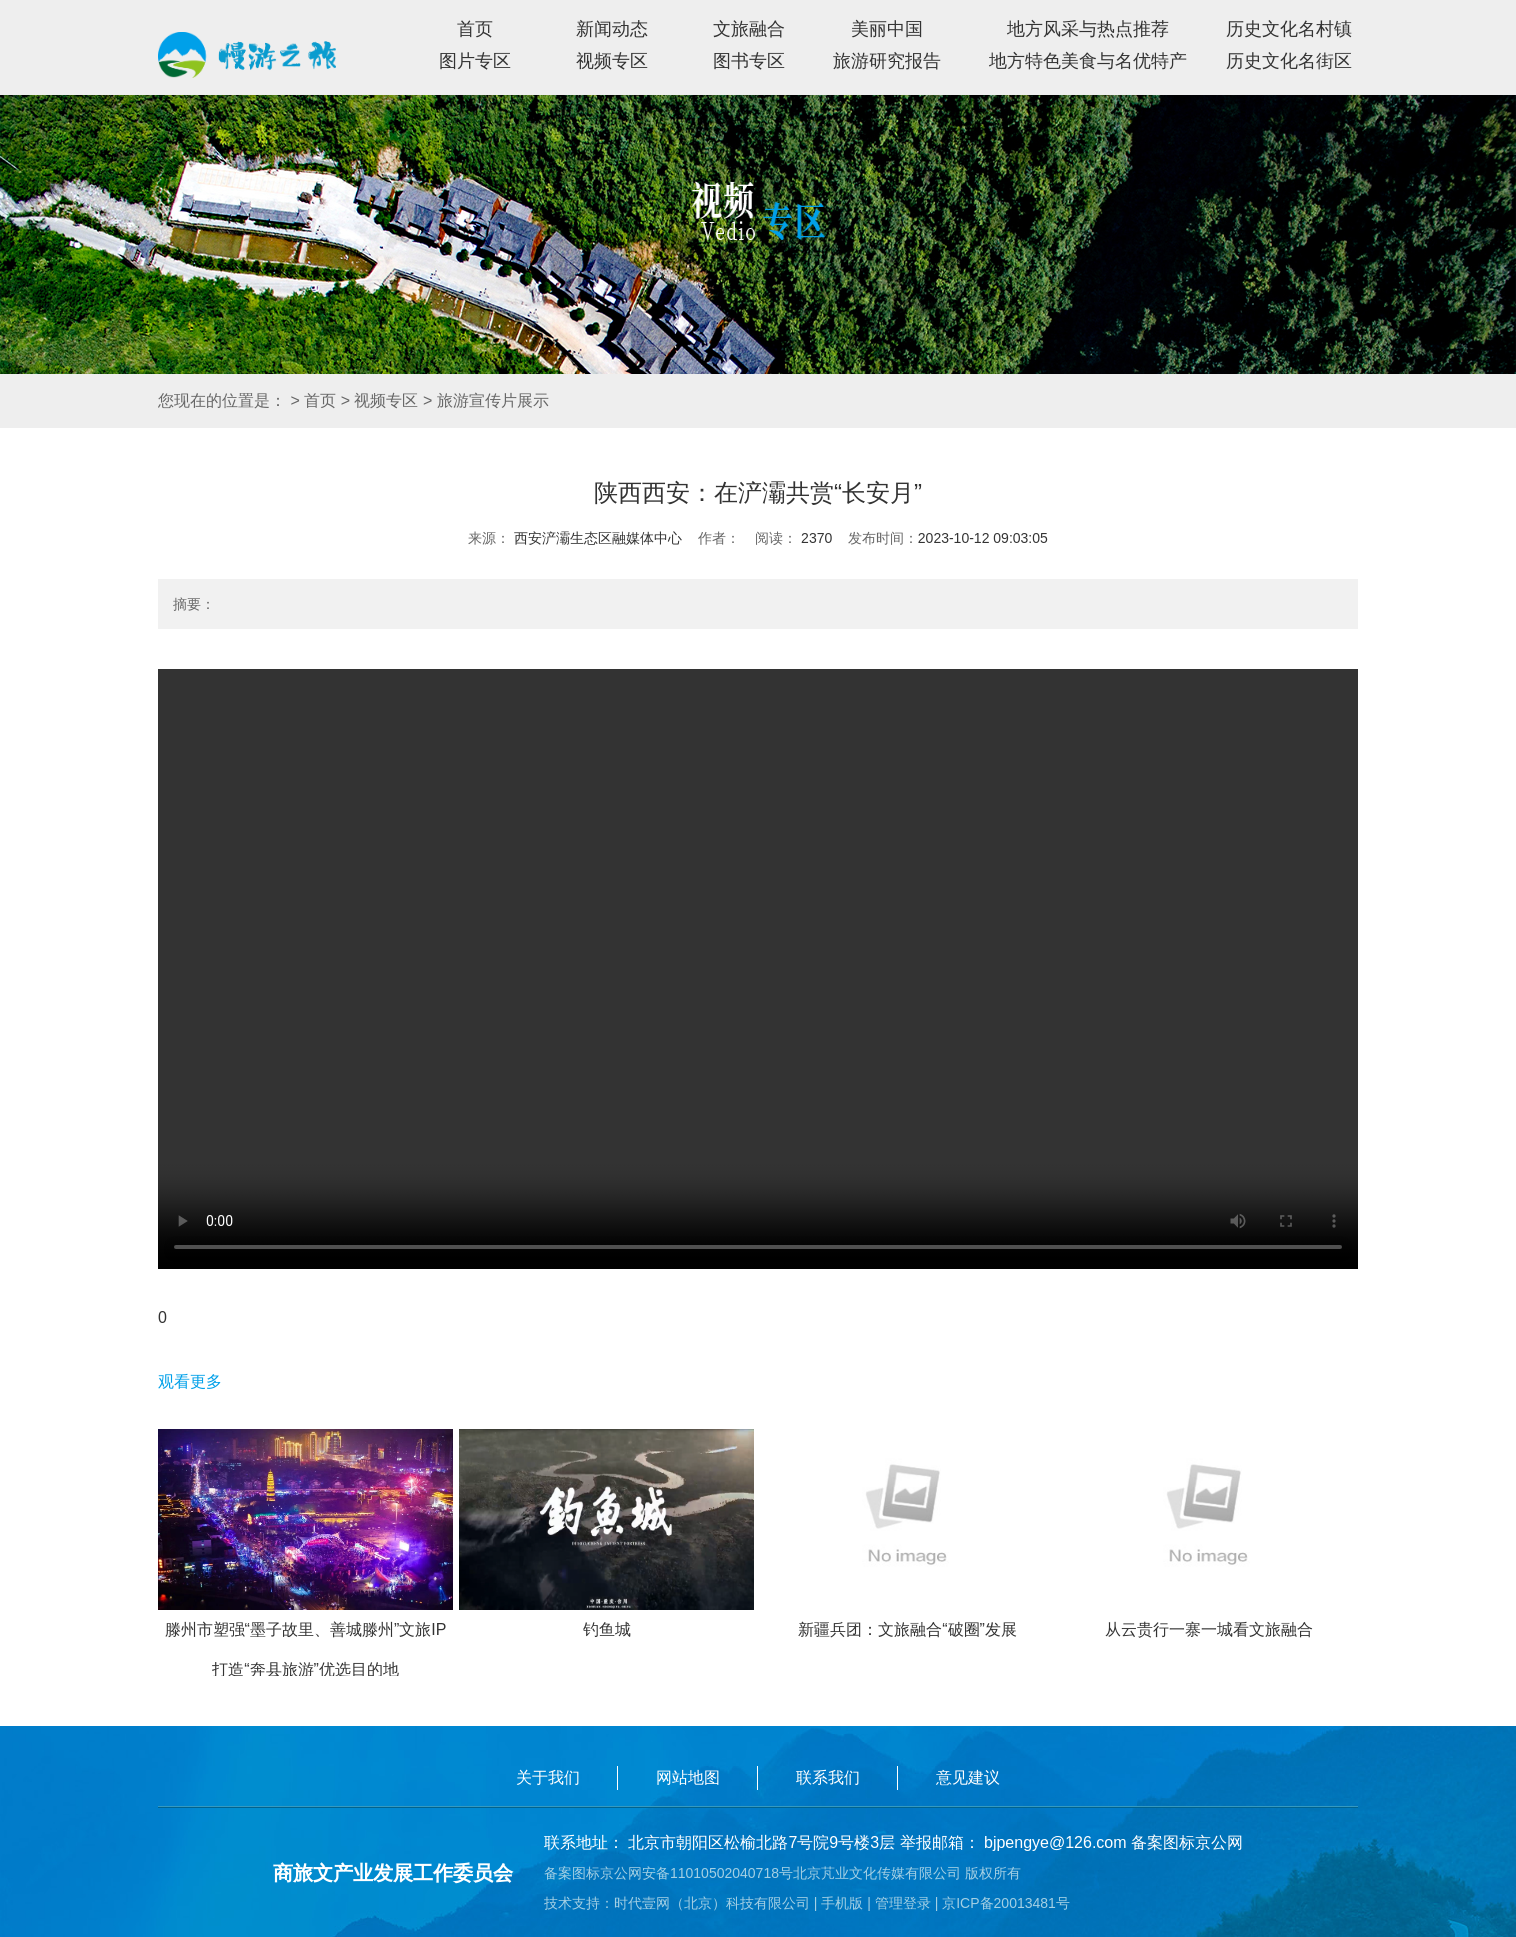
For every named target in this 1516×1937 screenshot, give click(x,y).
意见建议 (968, 1777)
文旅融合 (749, 29)
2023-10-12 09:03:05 (983, 538)
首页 (475, 29)
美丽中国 (887, 29)
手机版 (842, 1903)
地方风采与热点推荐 (1088, 29)
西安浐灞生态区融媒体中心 (596, 538)
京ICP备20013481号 (1006, 1903)
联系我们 (828, 1777)
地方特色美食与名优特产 (1088, 61)
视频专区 (612, 61)
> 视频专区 (380, 400)
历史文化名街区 (1289, 61)
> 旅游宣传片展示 (486, 400)
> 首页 (313, 400)
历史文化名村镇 (1289, 29)
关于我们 (548, 1777)
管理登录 (903, 1903)
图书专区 (749, 61)
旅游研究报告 (887, 61)
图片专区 (475, 61)
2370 (814, 538)
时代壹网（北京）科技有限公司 (712, 1903)
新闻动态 (612, 29)
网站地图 (688, 1777)
